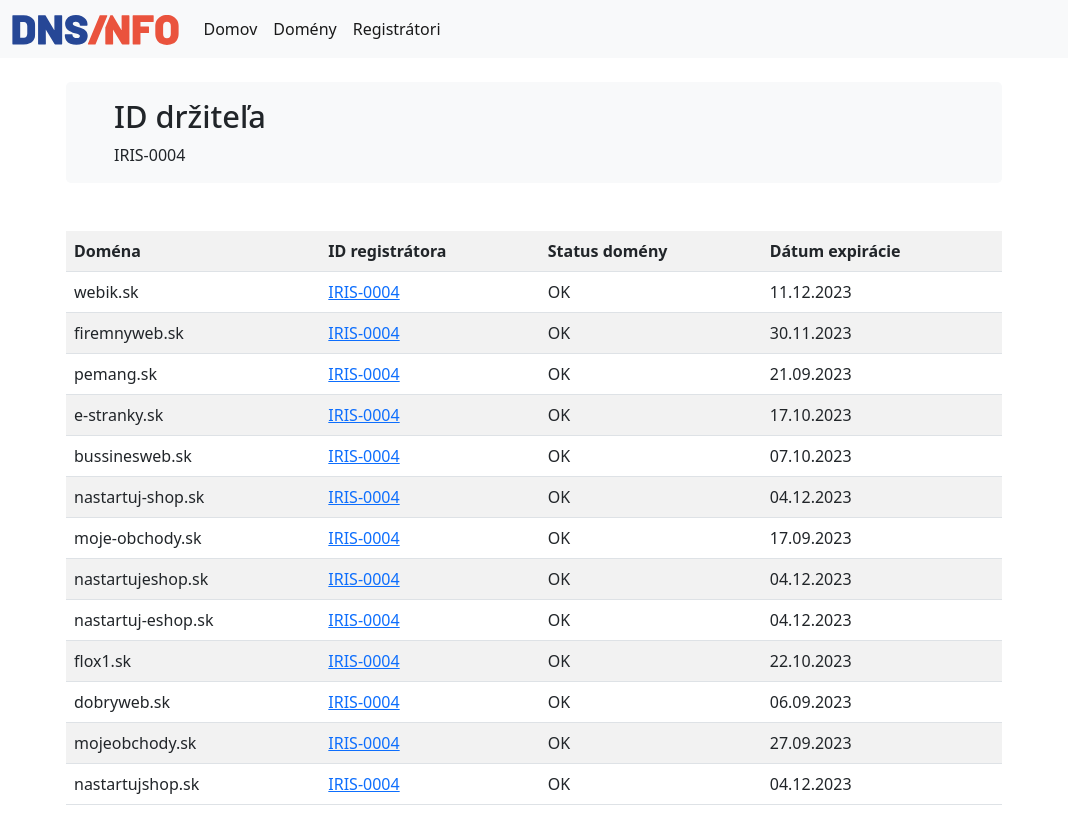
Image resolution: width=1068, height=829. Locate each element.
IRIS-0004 (363, 292)
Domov (230, 29)
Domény (304, 29)
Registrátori (397, 29)
